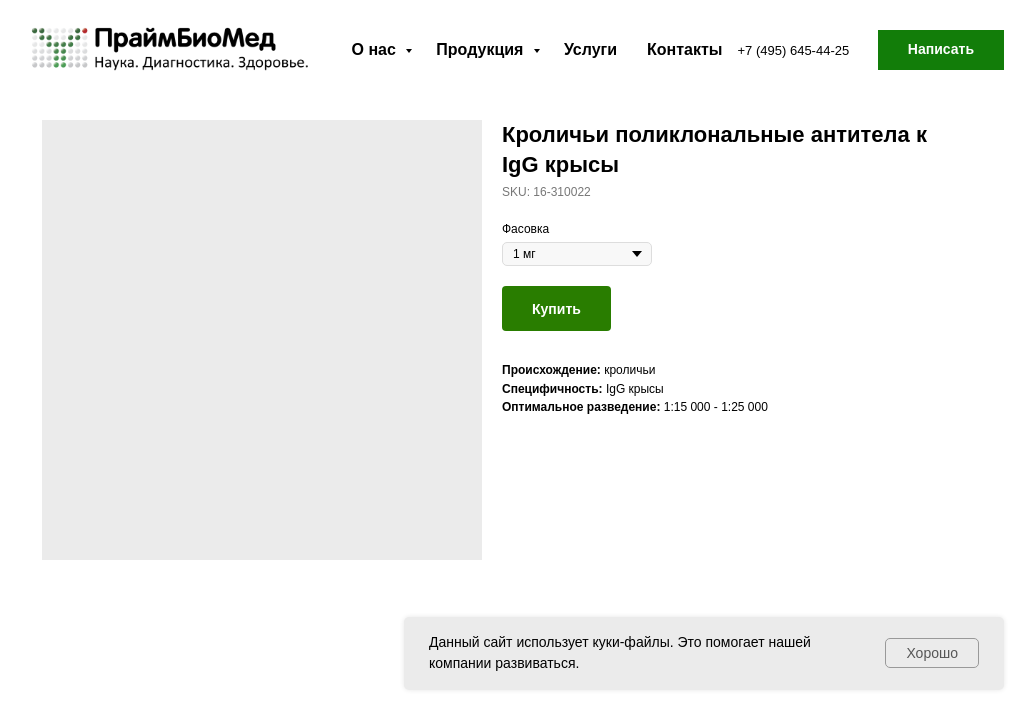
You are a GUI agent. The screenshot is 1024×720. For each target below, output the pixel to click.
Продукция (482, 49)
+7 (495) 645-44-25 (794, 50)
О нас (376, 49)
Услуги (590, 49)
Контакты (684, 49)
